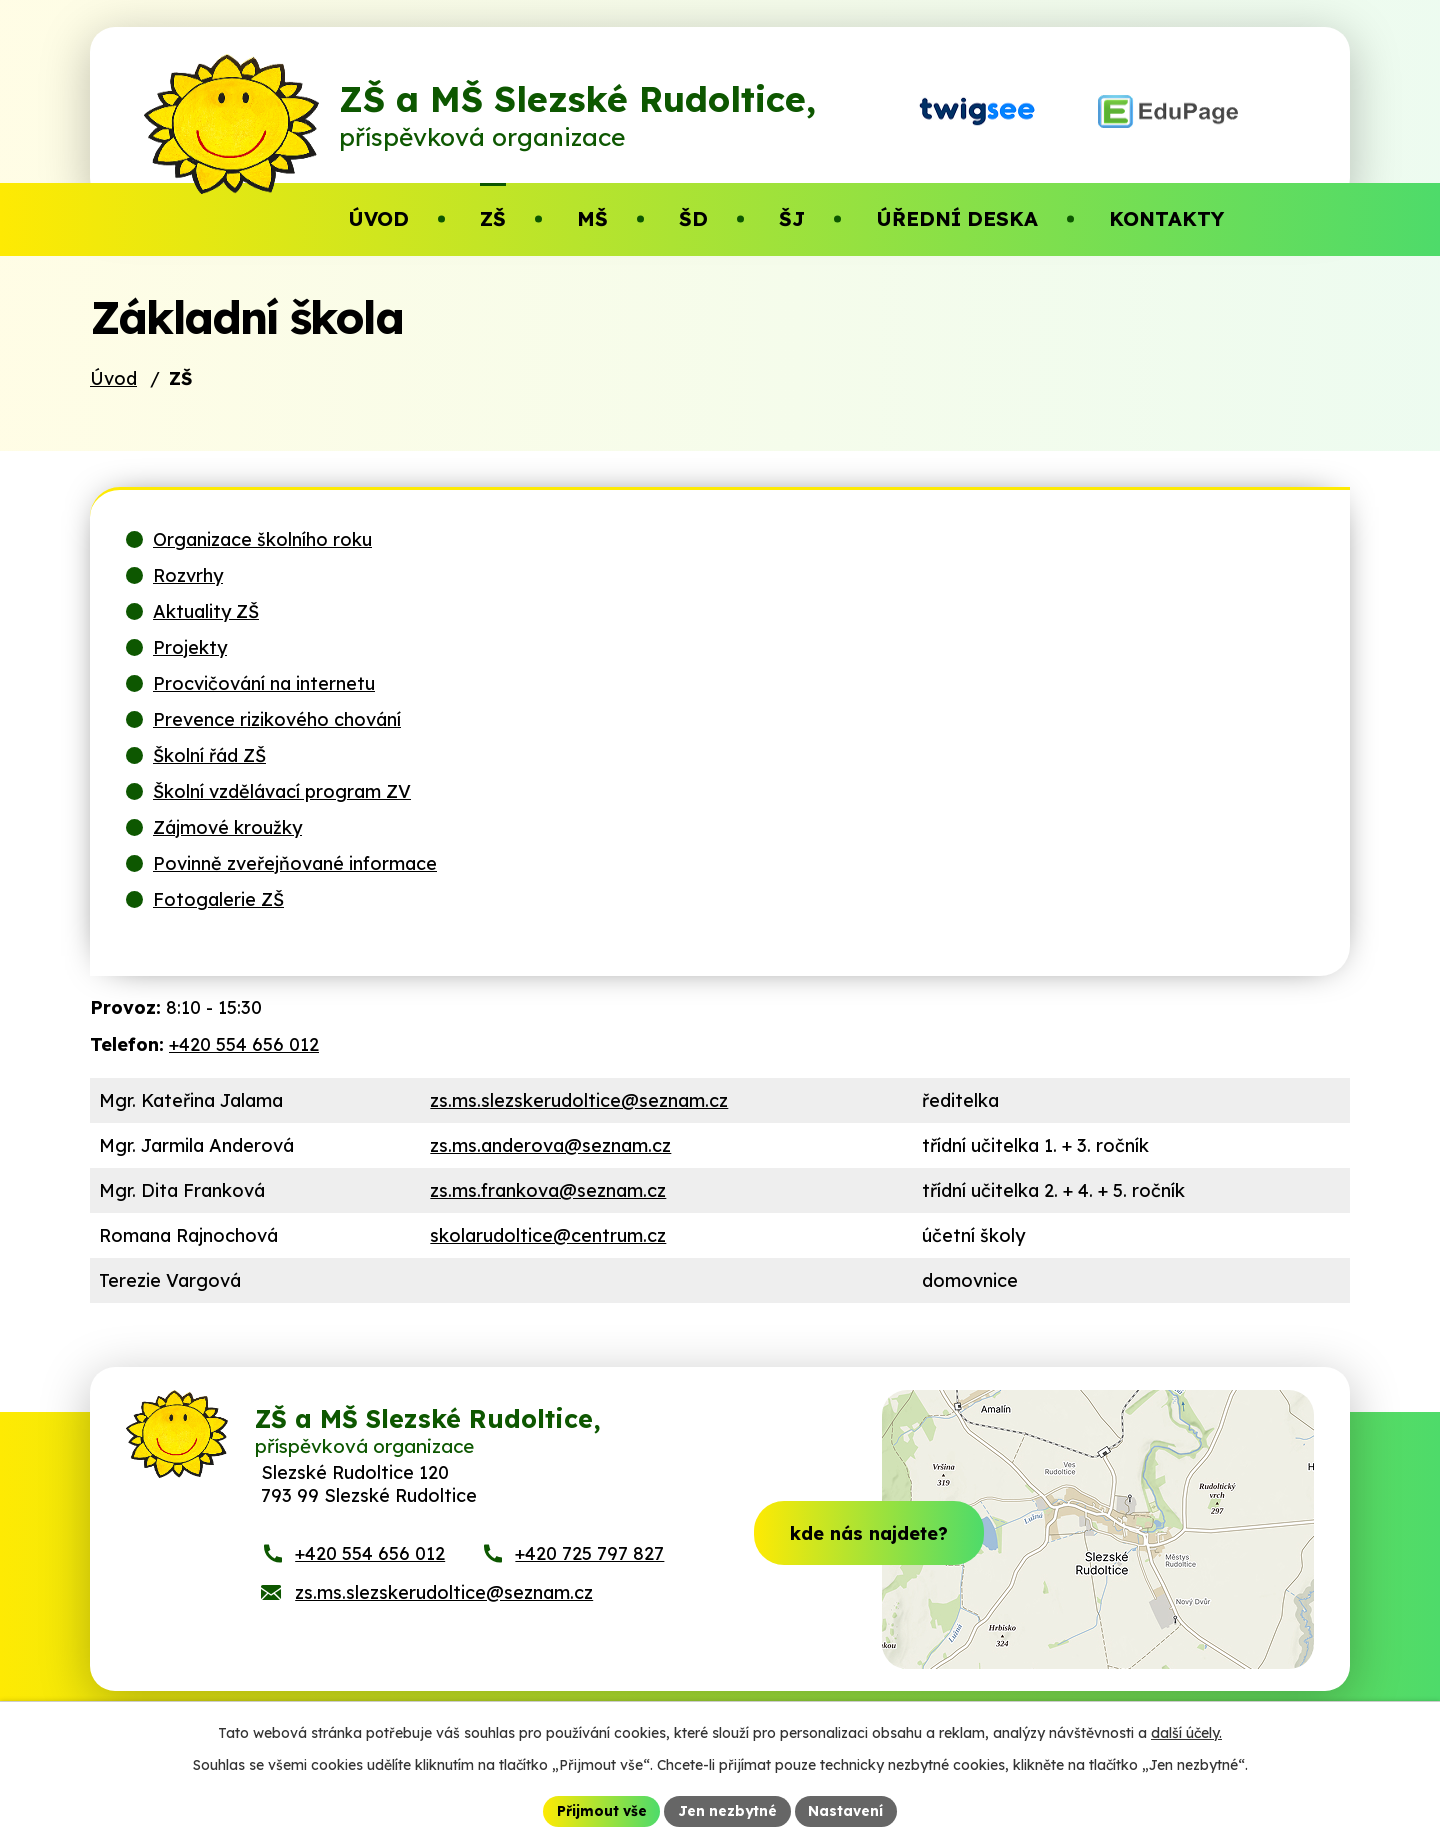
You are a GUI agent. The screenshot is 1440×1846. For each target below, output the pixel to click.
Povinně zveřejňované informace (295, 894)
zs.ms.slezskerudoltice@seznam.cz (579, 1131)
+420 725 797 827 (589, 1596)
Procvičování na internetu (264, 714)
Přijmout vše (601, 1810)
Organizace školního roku (262, 570)
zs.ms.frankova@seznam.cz (548, 1221)
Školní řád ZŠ (209, 786)
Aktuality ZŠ (206, 642)
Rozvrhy (188, 606)
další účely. (1186, 1732)
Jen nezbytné (728, 1810)
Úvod (113, 409)
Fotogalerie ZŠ (218, 930)
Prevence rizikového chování (277, 750)
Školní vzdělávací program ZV (282, 822)
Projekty (190, 678)
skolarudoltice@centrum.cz (548, 1266)
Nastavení (847, 1810)
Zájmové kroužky (227, 858)
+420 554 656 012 (244, 1075)
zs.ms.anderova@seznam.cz (550, 1176)
